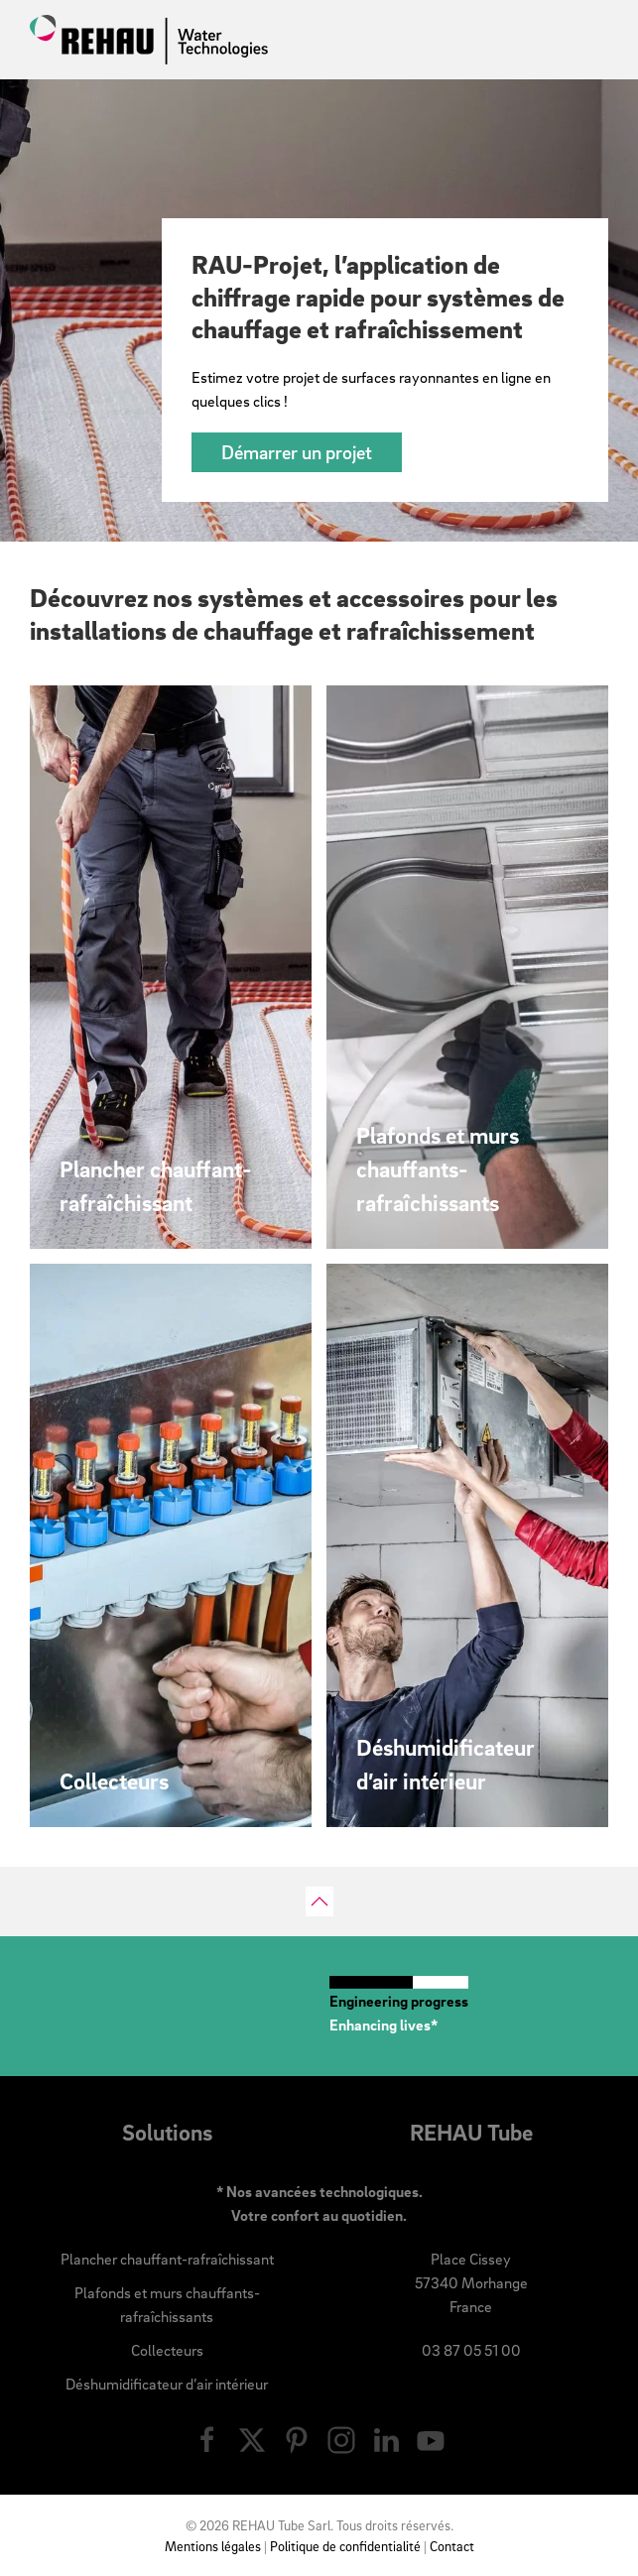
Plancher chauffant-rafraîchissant (167, 2259)
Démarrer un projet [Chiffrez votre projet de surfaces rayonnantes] (296, 452)
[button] (319, 1901)
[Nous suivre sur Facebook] (207, 2437)
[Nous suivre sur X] (252, 2437)
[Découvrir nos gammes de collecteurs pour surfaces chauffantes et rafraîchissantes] (171, 1545)
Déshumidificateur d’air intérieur (166, 2383)
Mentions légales (213, 2545)
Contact (452, 2545)
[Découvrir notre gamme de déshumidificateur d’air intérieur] (467, 1545)
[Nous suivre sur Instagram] (341, 2437)
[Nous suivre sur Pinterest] (297, 2437)
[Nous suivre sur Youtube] (431, 2437)
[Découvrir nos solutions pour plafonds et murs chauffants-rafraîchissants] (467, 967)
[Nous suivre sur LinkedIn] (386, 2437)
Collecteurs (167, 2350)
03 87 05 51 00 (471, 2350)
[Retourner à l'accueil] (149, 39)
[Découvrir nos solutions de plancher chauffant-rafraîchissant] (171, 967)
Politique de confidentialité (345, 2545)
